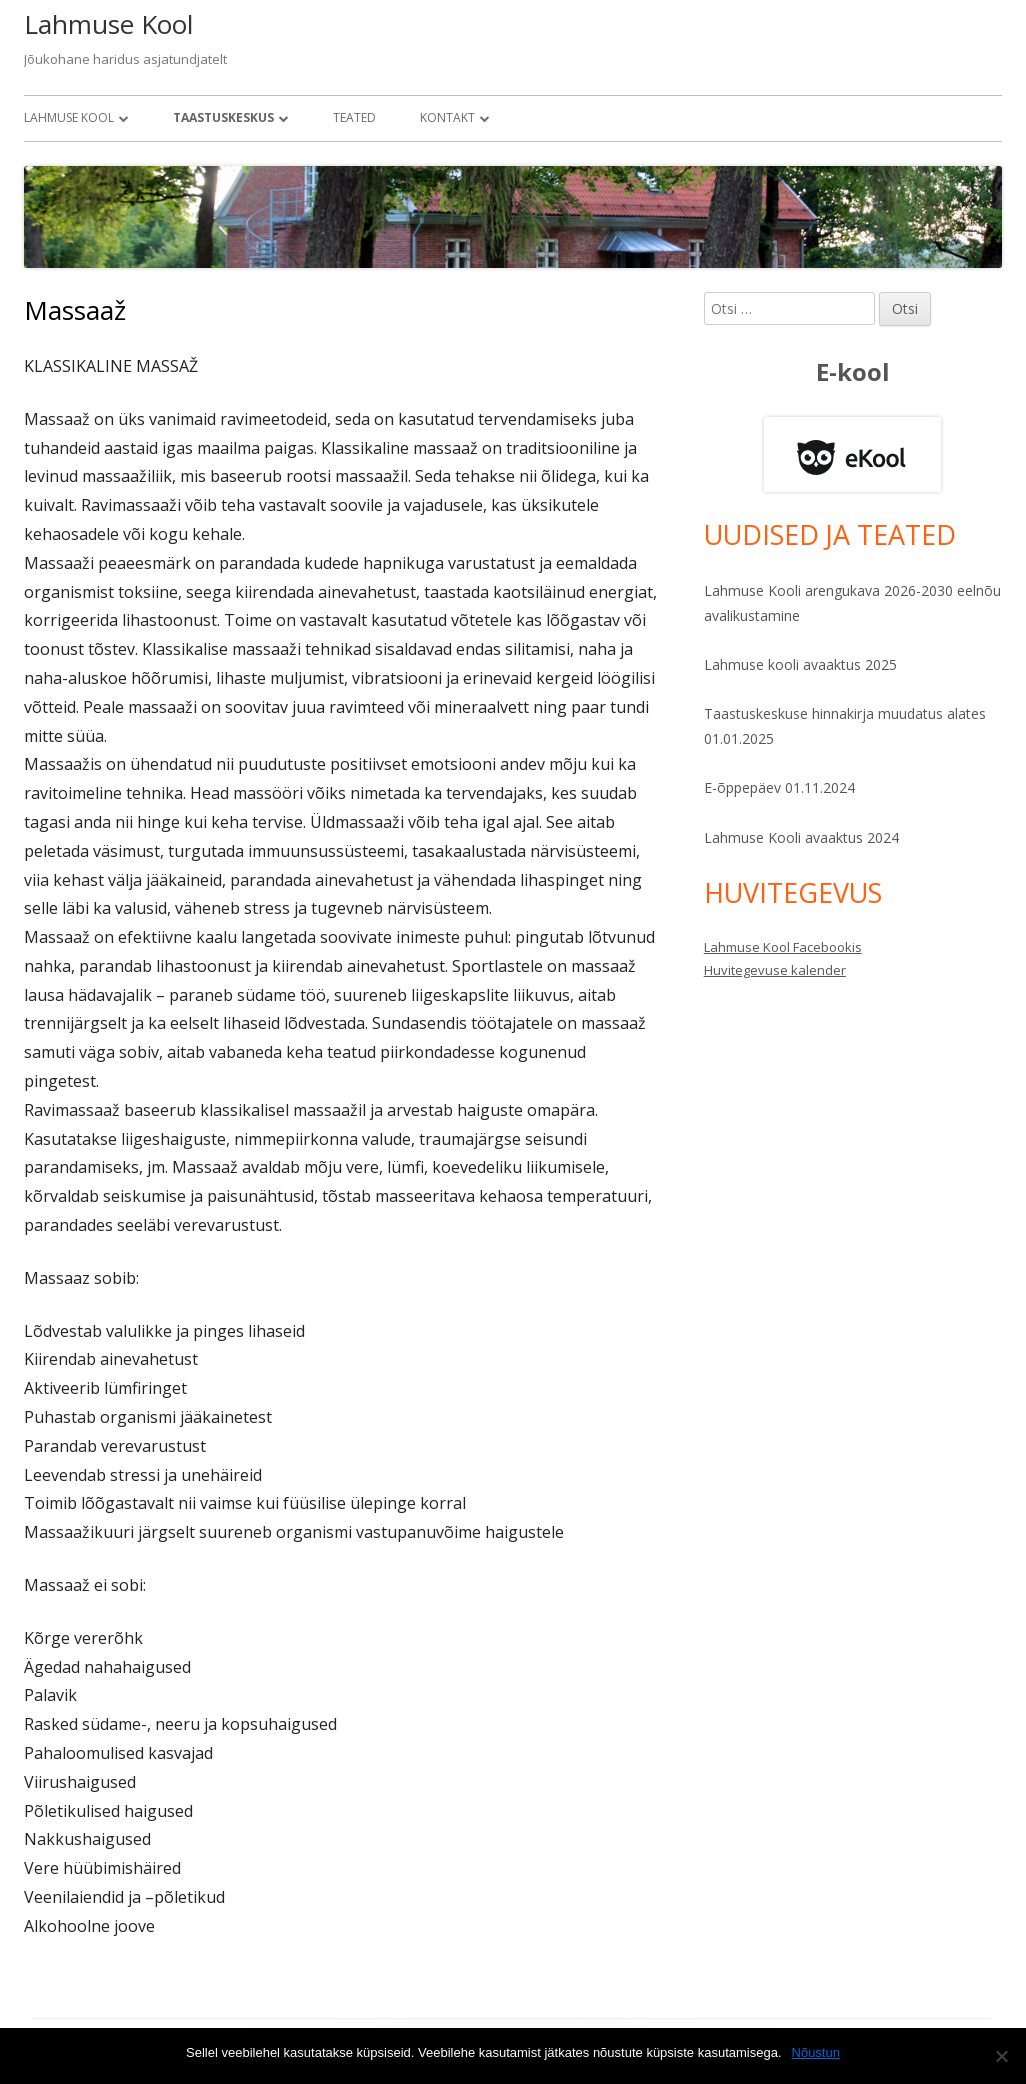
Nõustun (816, 2052)
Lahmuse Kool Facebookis (783, 947)
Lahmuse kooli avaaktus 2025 (800, 664)
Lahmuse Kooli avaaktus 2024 (801, 837)
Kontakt (447, 117)
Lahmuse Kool (108, 24)
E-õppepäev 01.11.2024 (779, 787)
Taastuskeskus (223, 117)
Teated (354, 117)
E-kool (853, 371)
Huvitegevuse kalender (775, 970)
